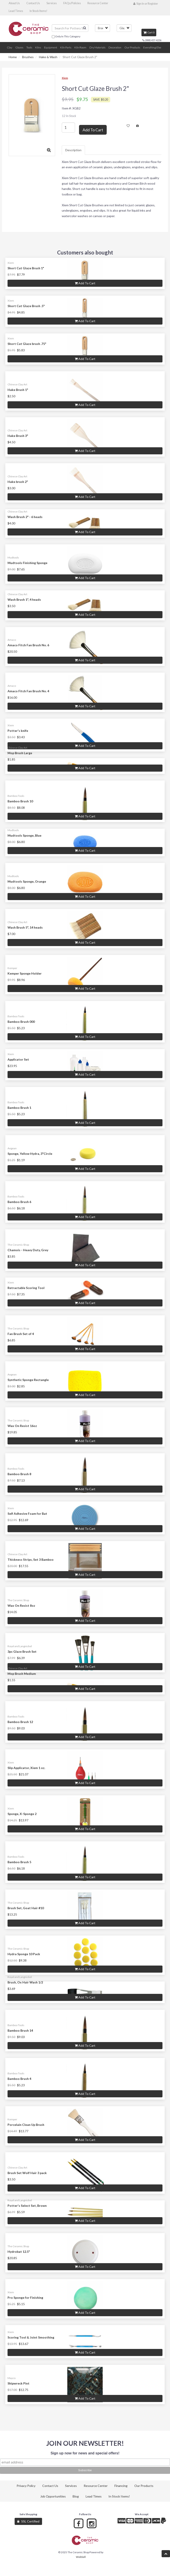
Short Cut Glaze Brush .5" (26, 306)
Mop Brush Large (20, 753)
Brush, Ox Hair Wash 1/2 (25, 1982)
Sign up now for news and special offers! (84, 2453)
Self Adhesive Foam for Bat (27, 1513)
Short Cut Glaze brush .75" (27, 344)
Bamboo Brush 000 (21, 1021)
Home (13, 57)
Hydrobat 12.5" (19, 2251)
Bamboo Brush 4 (19, 2079)
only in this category (66, 36)
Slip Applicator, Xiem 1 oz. (26, 1768)
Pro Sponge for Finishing (25, 2297)
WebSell (81, 2557)
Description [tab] (73, 150)
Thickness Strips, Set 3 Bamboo (31, 1559)
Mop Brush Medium (22, 1673)
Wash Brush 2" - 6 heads (25, 517)
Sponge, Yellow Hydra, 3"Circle (30, 1153)
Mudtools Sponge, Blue (24, 835)
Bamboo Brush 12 (20, 1722)
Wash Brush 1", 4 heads (24, 599)
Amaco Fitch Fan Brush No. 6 (28, 645)
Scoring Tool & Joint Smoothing (31, 2337)
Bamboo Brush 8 (19, 1474)
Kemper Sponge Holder (25, 973)
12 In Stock (69, 116)
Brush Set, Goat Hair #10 (26, 1908)
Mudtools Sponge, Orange (27, 881)
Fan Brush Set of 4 (21, 1334)
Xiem (65, 78)
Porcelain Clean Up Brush (26, 2125)
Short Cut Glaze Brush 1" (26, 268)
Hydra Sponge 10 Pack (24, 1954)
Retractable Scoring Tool (26, 1288)
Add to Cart (85, 283)
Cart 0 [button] (148, 32)
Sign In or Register (145, 3)
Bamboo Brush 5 (19, 1862)
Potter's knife (18, 730)
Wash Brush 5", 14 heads (25, 927)
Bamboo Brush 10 (20, 801)
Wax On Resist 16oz (22, 1426)
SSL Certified (28, 2521)
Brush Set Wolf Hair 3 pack (27, 2173)
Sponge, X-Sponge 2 (22, 1814)
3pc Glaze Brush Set (22, 1651)
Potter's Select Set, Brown (27, 2205)
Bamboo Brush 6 (19, 1202)
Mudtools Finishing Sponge (27, 563)
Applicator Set (18, 1059)
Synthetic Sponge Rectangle (28, 1380)
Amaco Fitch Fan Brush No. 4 (28, 691)
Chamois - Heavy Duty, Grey (28, 1250)
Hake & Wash (48, 57)
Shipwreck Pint (18, 2383)
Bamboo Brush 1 (19, 1107)
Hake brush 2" (18, 482)
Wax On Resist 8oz (21, 1605)
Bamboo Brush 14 (20, 2030)
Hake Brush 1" (18, 390)
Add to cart (93, 129)
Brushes (28, 57)
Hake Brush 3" (18, 436)
